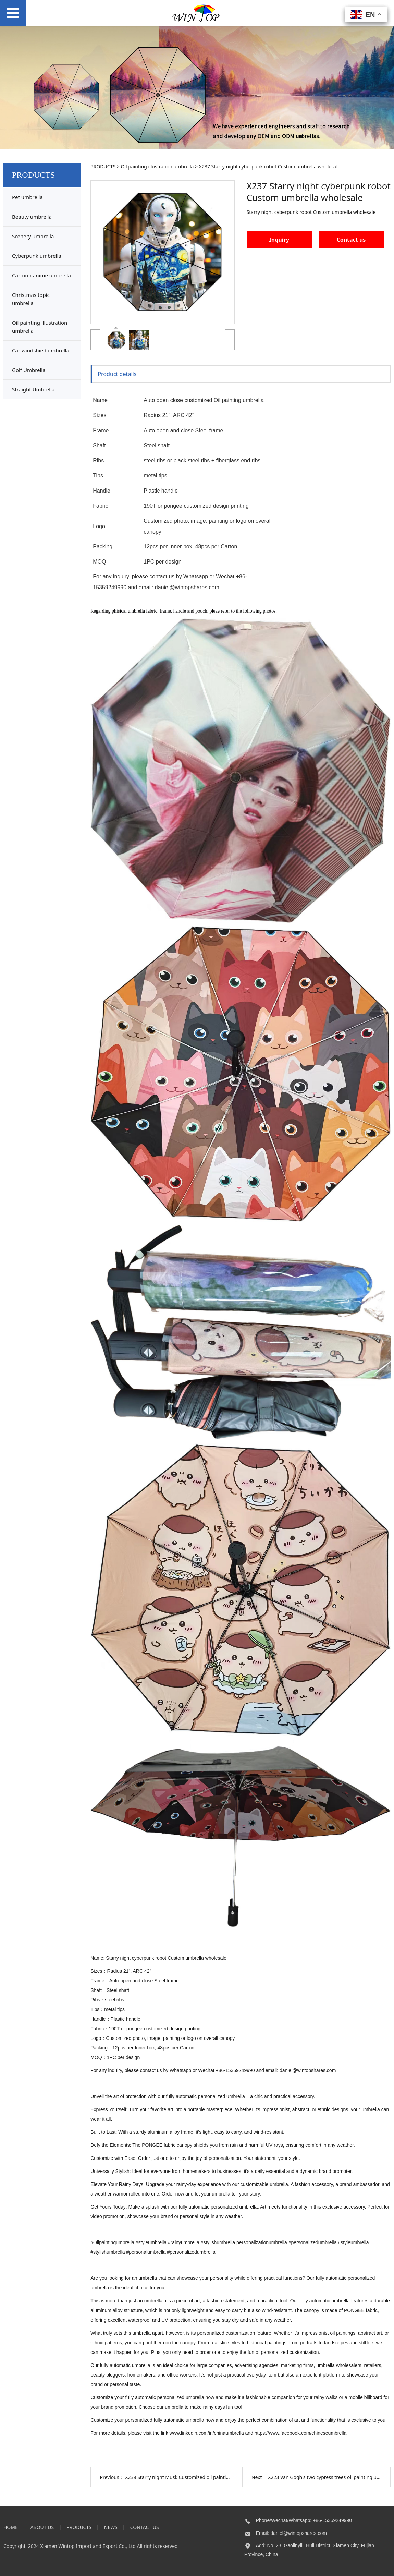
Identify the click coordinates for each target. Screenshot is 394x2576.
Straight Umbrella (33, 389)
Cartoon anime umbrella (41, 275)
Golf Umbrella (29, 369)
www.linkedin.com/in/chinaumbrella (207, 2433)
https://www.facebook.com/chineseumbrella (300, 2433)
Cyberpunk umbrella (36, 255)
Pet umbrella (27, 197)
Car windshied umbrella (40, 350)
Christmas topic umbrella (31, 298)
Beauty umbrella (32, 216)
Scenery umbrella (33, 236)
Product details (117, 374)
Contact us (351, 239)
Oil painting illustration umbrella (39, 326)
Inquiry (279, 239)
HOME (10, 2527)
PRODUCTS (102, 166)
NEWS (111, 2527)
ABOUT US (42, 2527)
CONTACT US (144, 2527)
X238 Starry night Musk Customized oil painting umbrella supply (197, 2477)
